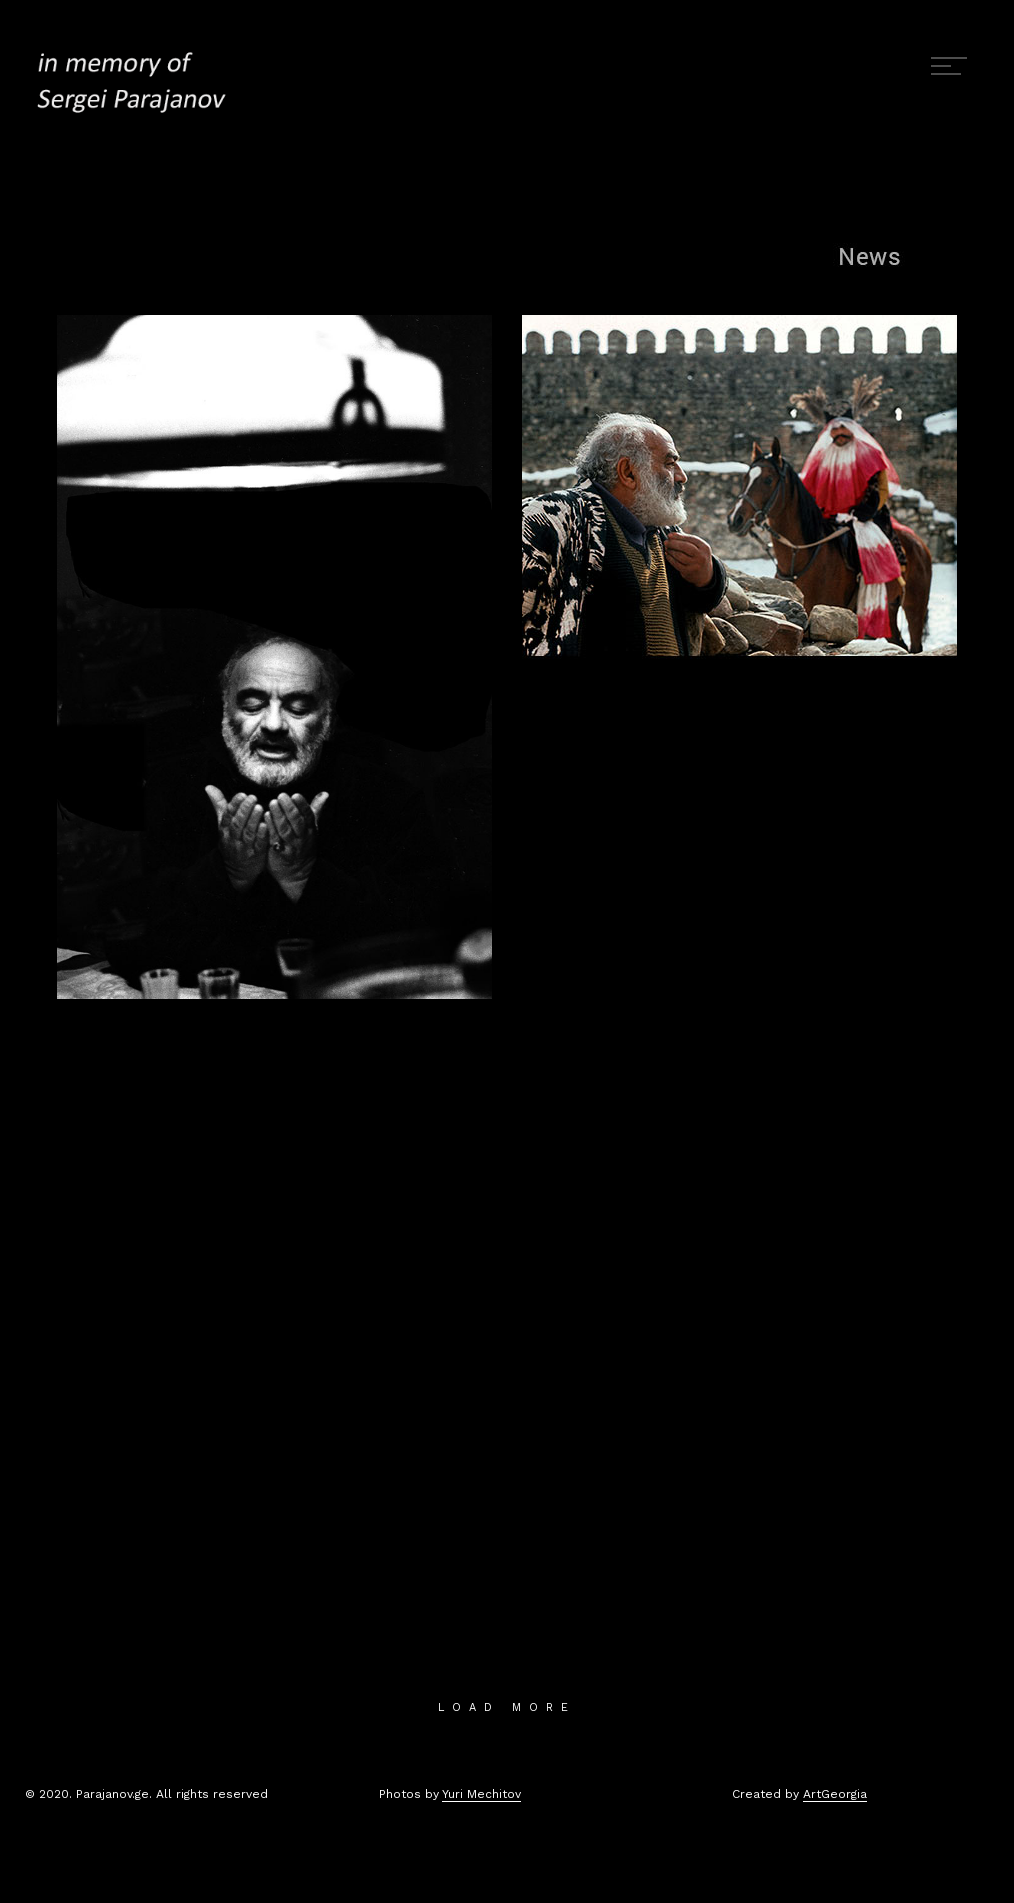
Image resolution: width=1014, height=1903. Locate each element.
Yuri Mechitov (481, 1794)
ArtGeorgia (835, 1794)
